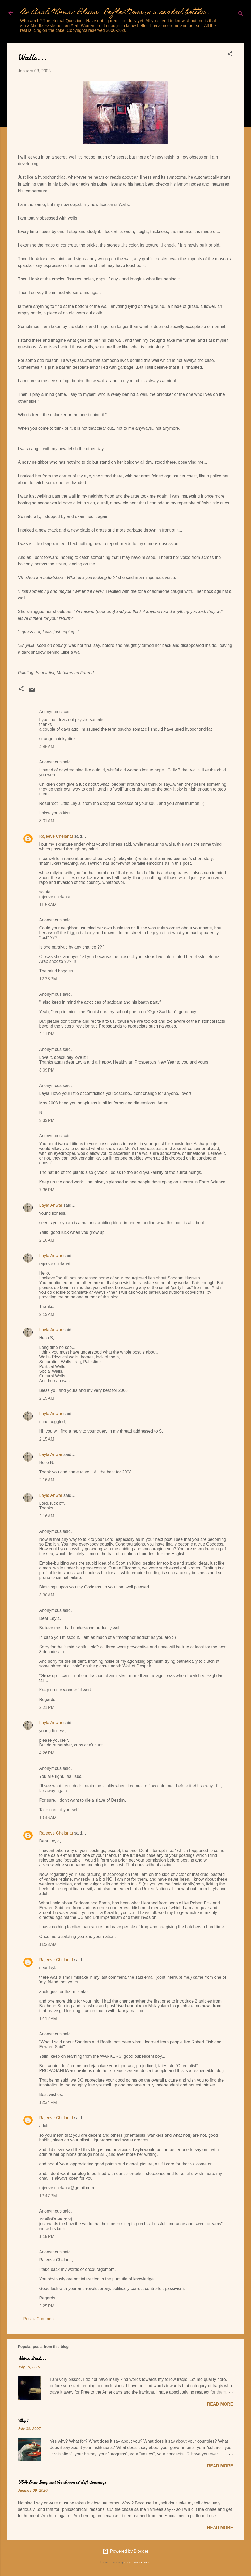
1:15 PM (46, 2236)
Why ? (23, 2420)
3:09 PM (46, 1070)
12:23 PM (48, 979)
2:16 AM (46, 1480)
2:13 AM (46, 1314)
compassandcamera (137, 2562)
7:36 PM (46, 1190)
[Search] (240, 14)
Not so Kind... (32, 2358)
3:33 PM (46, 1120)
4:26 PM (46, 1753)
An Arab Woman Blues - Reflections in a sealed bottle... (115, 12)
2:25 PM (46, 2306)
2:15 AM (46, 1398)
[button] (230, 55)
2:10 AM (46, 1240)
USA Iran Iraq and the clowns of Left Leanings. (63, 2482)
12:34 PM (48, 2102)
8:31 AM (46, 821)
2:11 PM (46, 1034)
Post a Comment (39, 2318)
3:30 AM (46, 1595)
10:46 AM (48, 1817)
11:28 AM (48, 1944)
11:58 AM (48, 904)
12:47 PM (48, 2195)
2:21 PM (46, 1707)
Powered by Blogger (125, 2551)
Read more (220, 2404)
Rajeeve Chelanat (56, 836)
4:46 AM (46, 746)
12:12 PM (48, 2018)
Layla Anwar (50, 1205)
